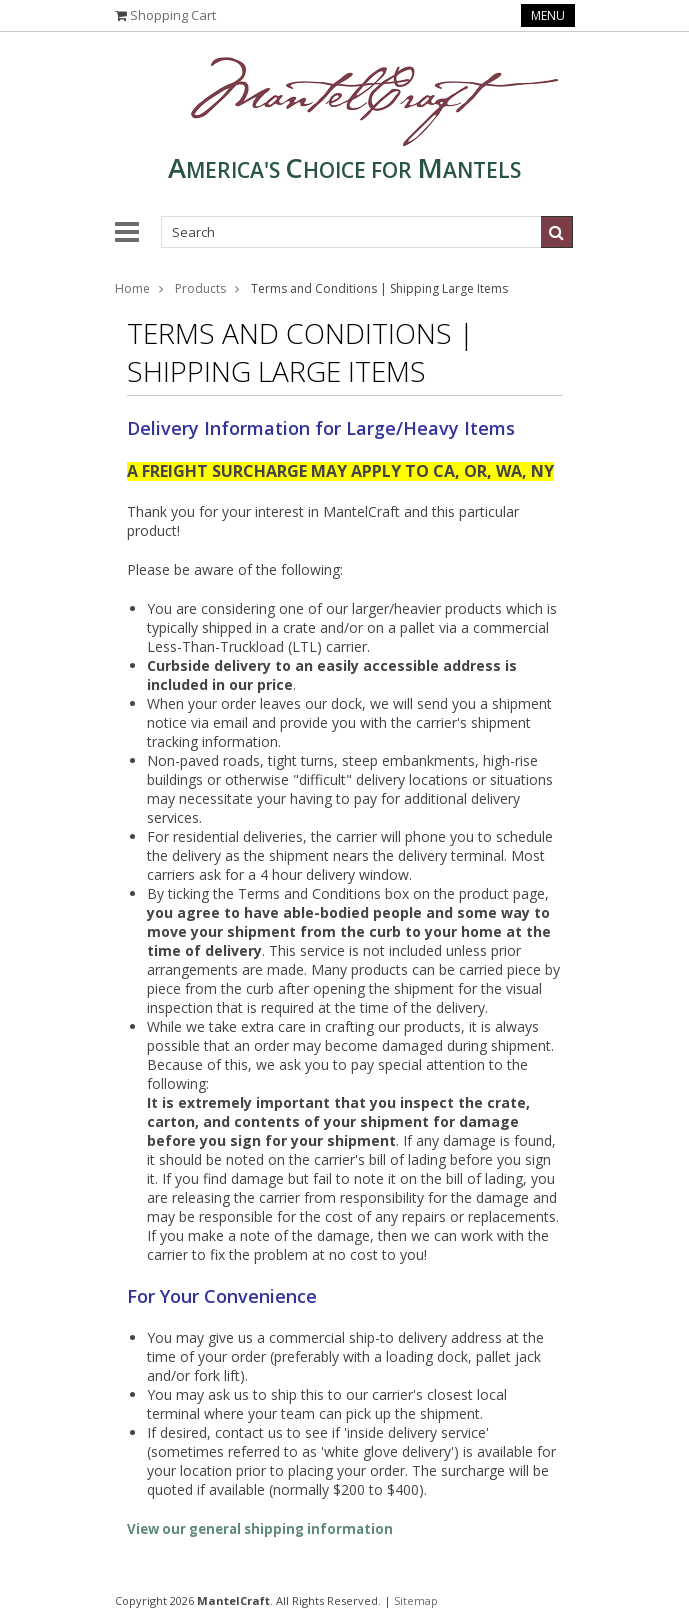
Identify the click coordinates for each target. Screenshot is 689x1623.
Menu (548, 15)
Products (200, 288)
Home (132, 288)
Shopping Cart (173, 15)
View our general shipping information (260, 1529)
